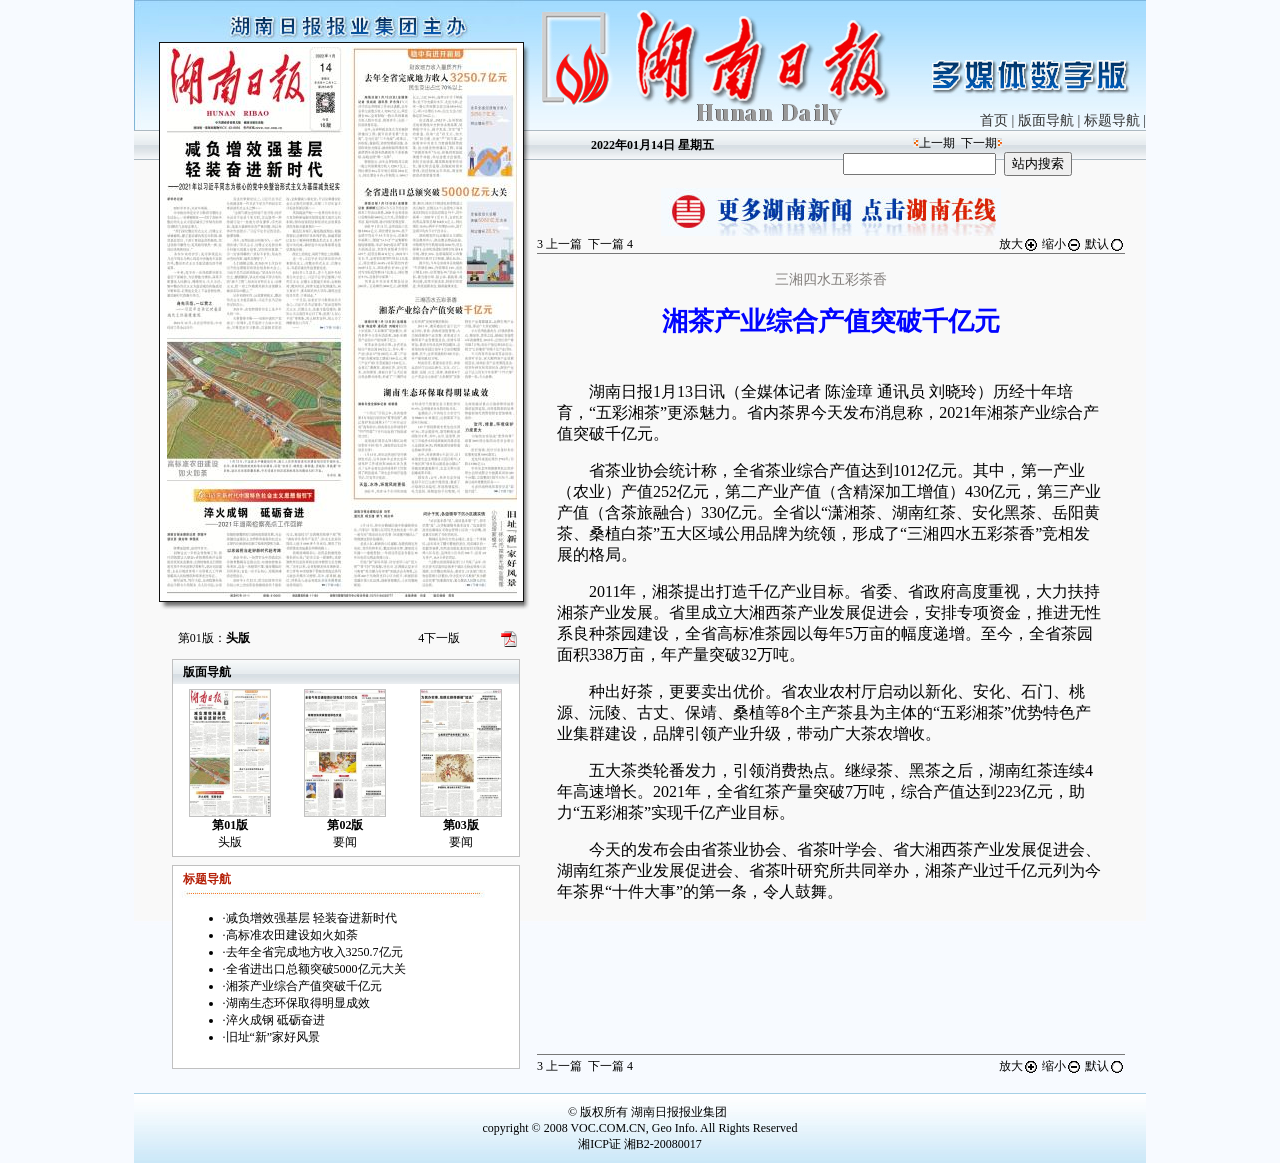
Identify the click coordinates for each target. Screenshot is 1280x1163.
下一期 (979, 143)
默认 (1105, 244)
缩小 (1062, 244)
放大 (1019, 244)
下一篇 (610, 244)
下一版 (439, 638)
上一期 (937, 143)
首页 (994, 120)
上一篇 (559, 244)
